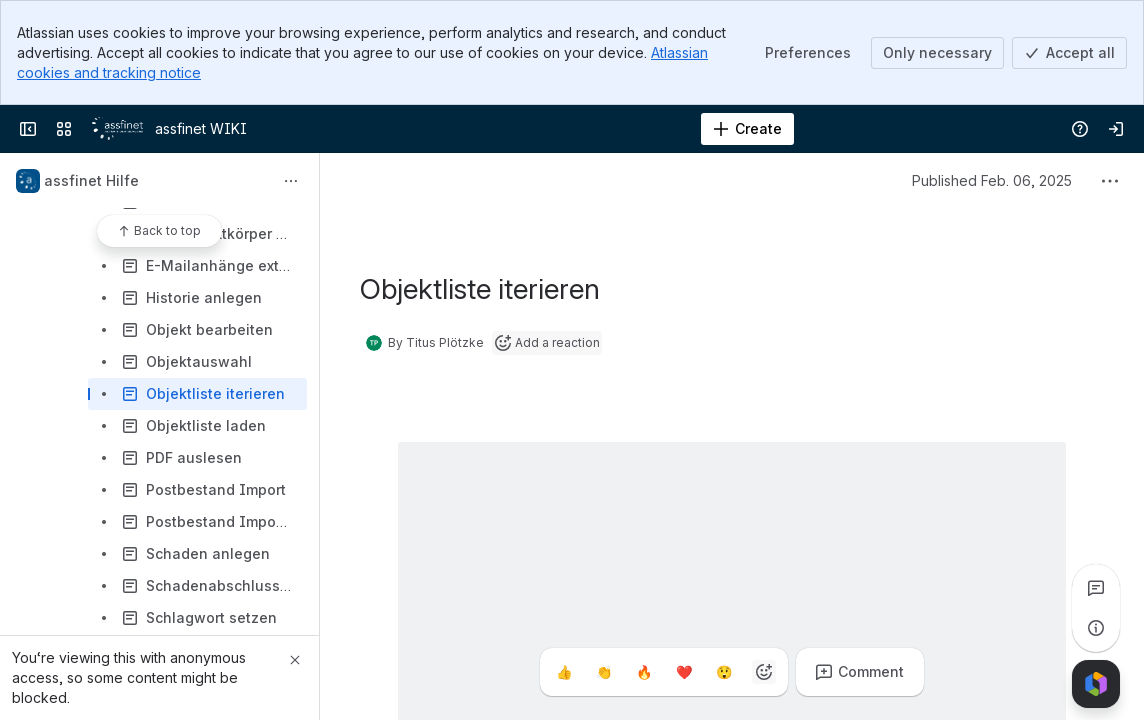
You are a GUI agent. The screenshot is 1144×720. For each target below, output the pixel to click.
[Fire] (644, 672)
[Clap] (604, 672)
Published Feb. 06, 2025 (992, 180)
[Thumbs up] (564, 672)
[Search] (521, 129)
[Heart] (684, 672)
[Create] (747, 129)
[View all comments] (1096, 588)
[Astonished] (724, 672)
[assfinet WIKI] (117, 129)
